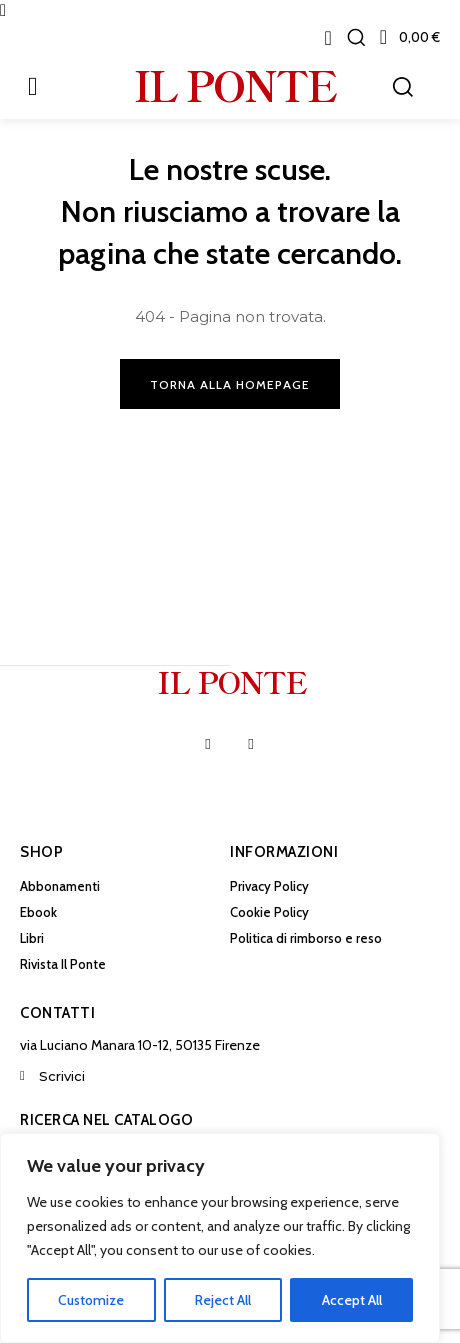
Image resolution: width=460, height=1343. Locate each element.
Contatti (57, 1013)
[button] (356, 37)
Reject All (223, 1300)
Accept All (352, 1300)
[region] (220, 1238)
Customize (91, 1300)
